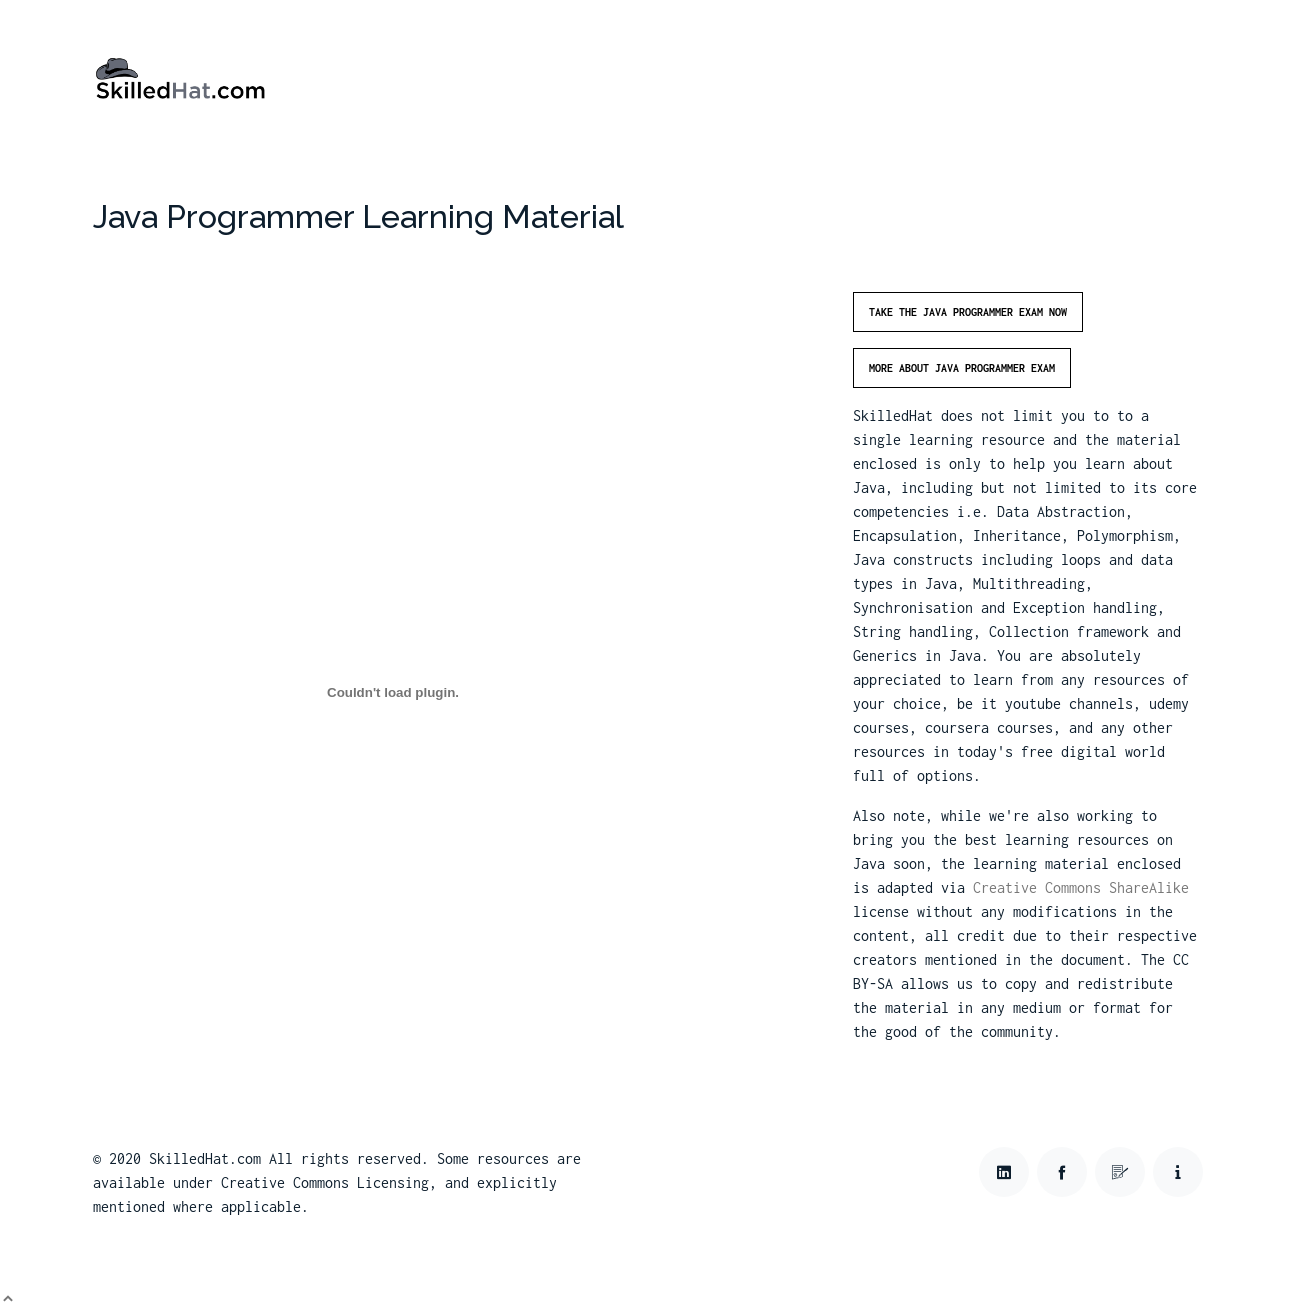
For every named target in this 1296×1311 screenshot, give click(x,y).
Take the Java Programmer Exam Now (968, 312)
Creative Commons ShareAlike (1081, 887)
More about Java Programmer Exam (962, 368)
